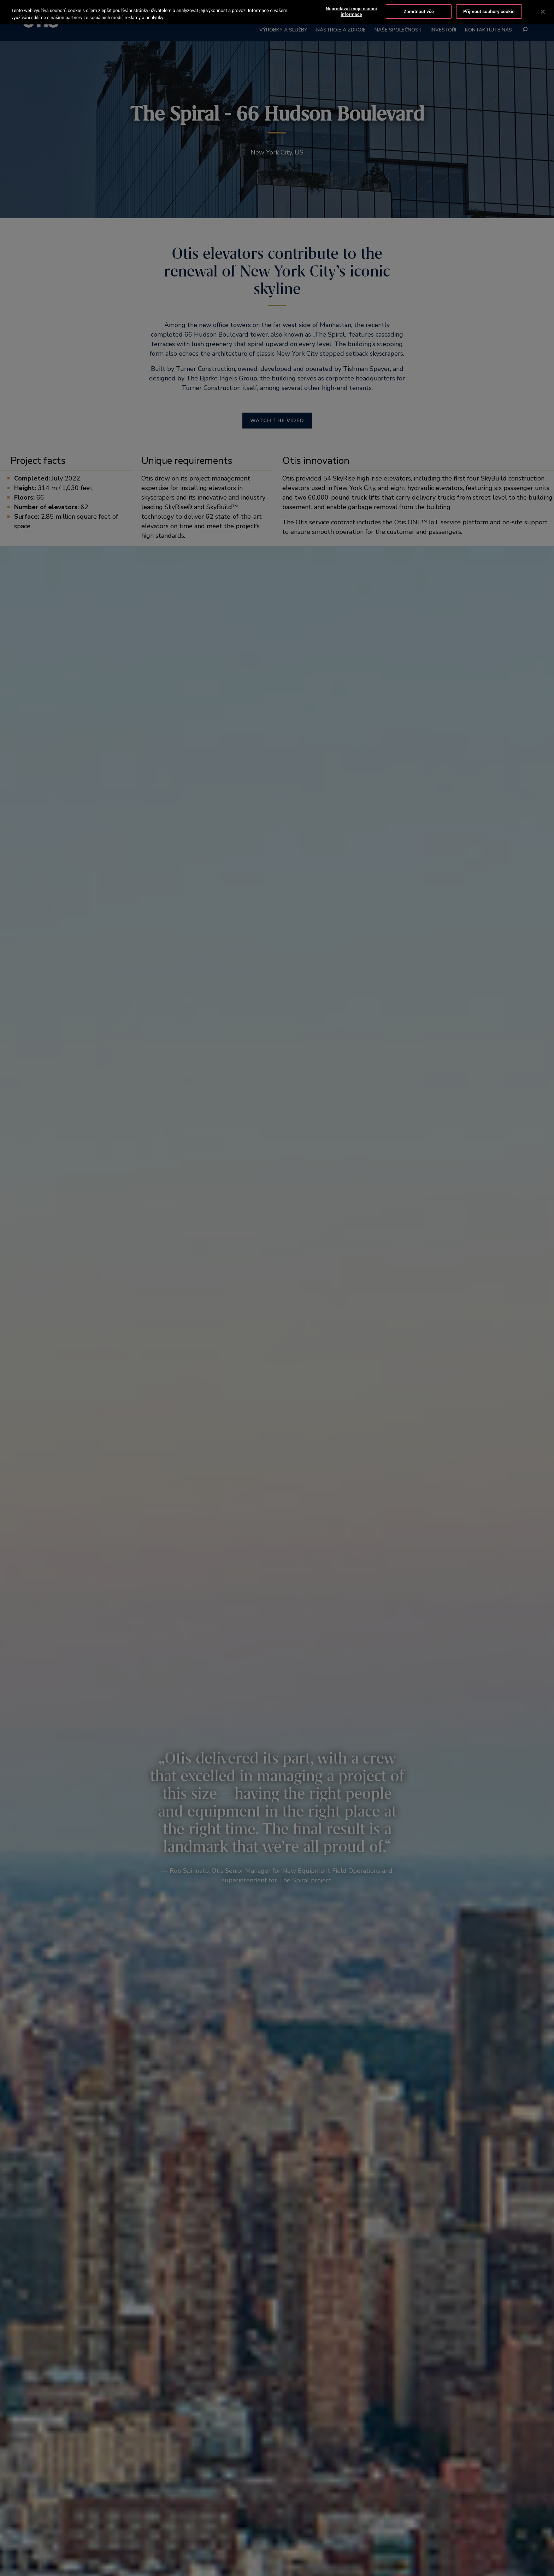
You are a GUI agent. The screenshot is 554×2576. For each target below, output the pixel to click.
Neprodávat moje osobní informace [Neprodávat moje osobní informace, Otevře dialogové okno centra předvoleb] (351, 11)
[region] (277, 12)
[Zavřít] (542, 11)
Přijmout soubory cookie (488, 11)
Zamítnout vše (419, 11)
